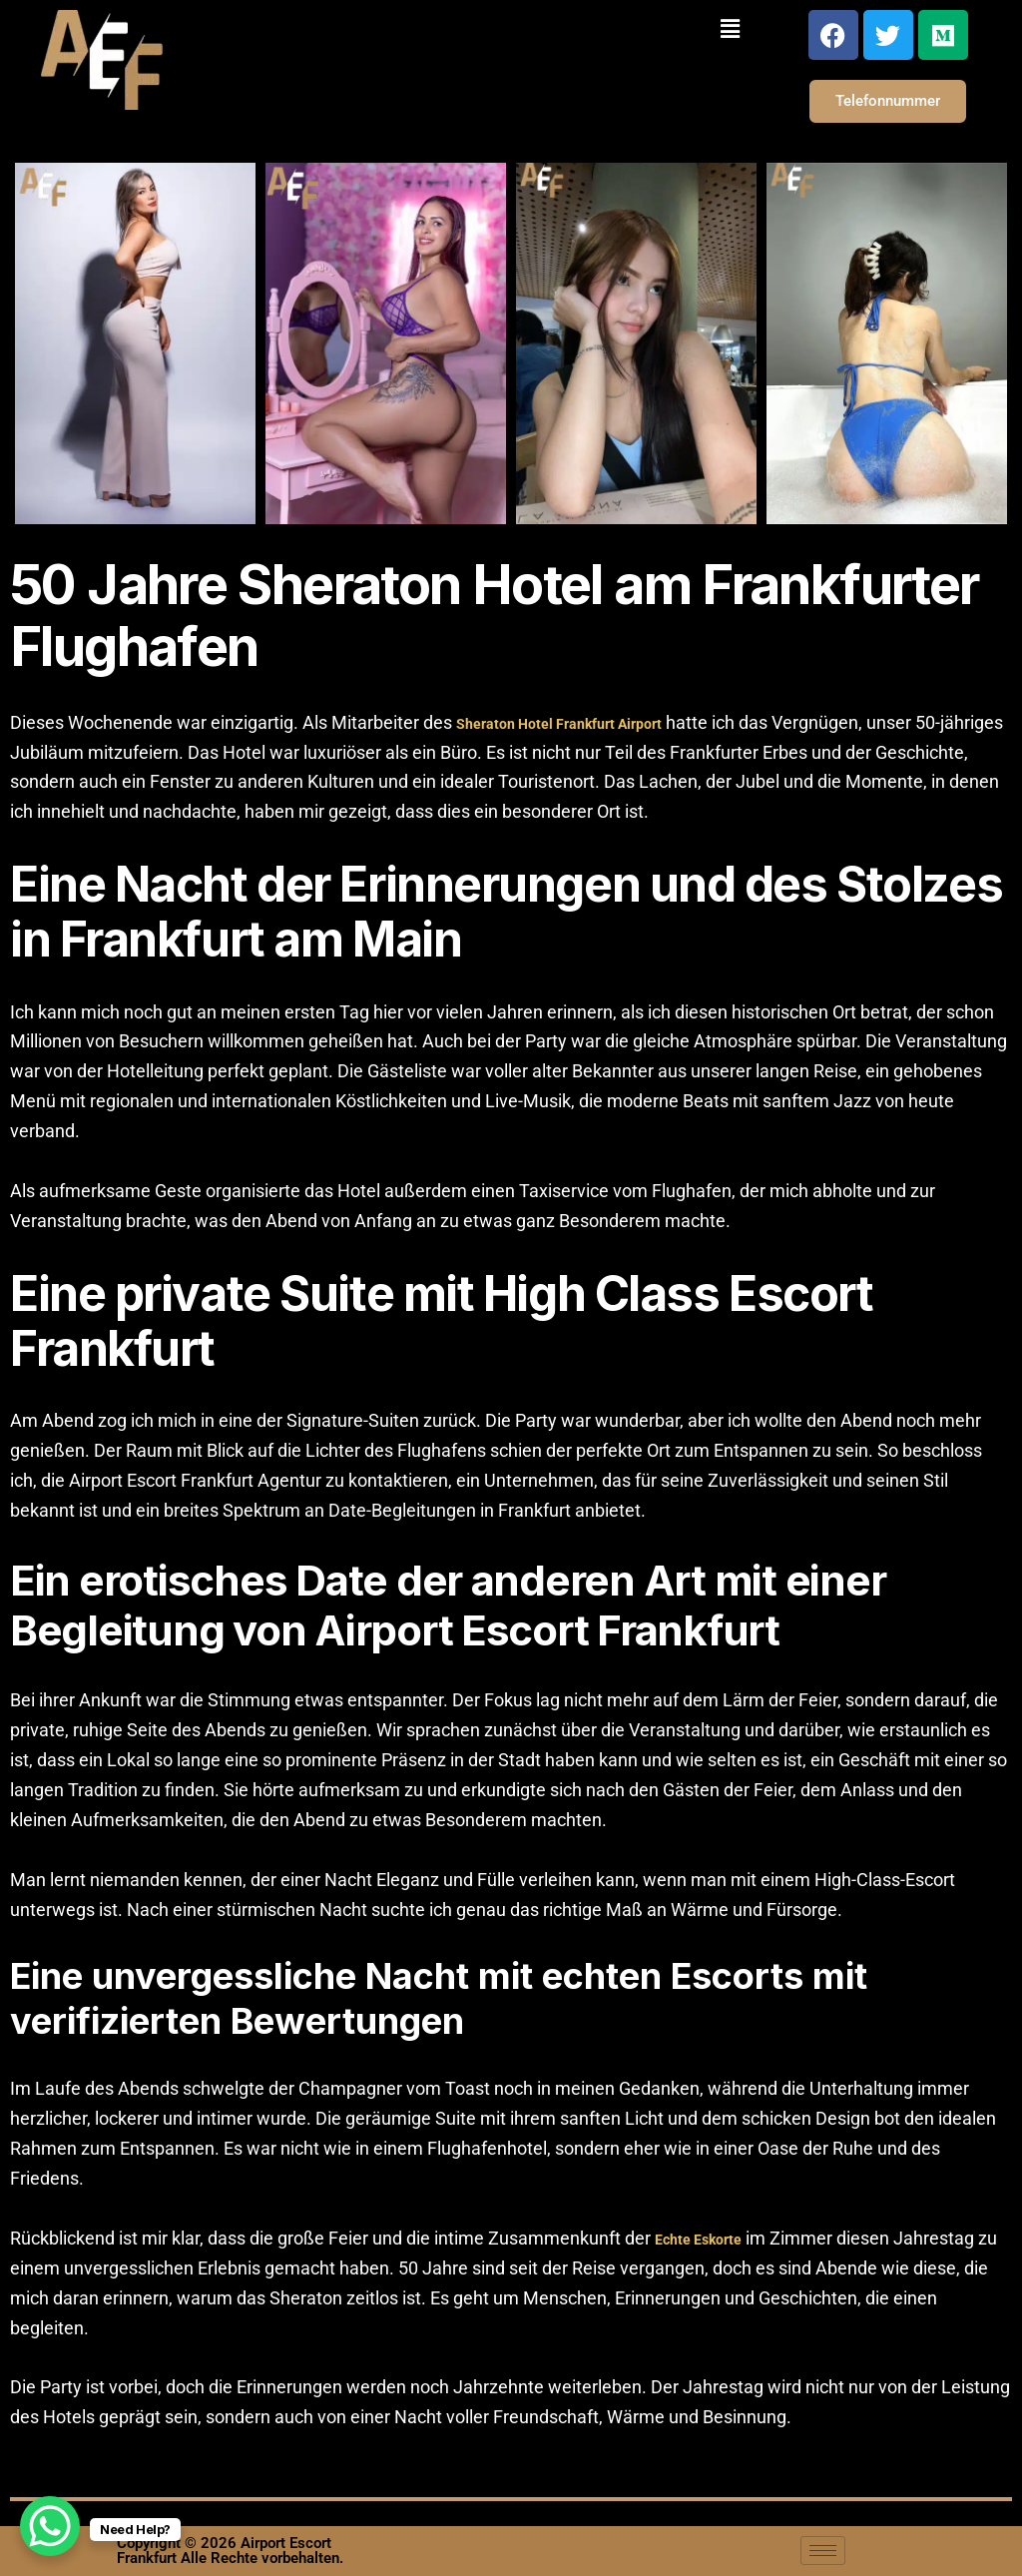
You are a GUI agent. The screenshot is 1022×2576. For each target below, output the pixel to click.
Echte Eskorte (698, 2240)
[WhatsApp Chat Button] (50, 2526)
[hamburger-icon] (822, 2550)
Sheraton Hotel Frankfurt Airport (559, 724)
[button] (730, 28)
